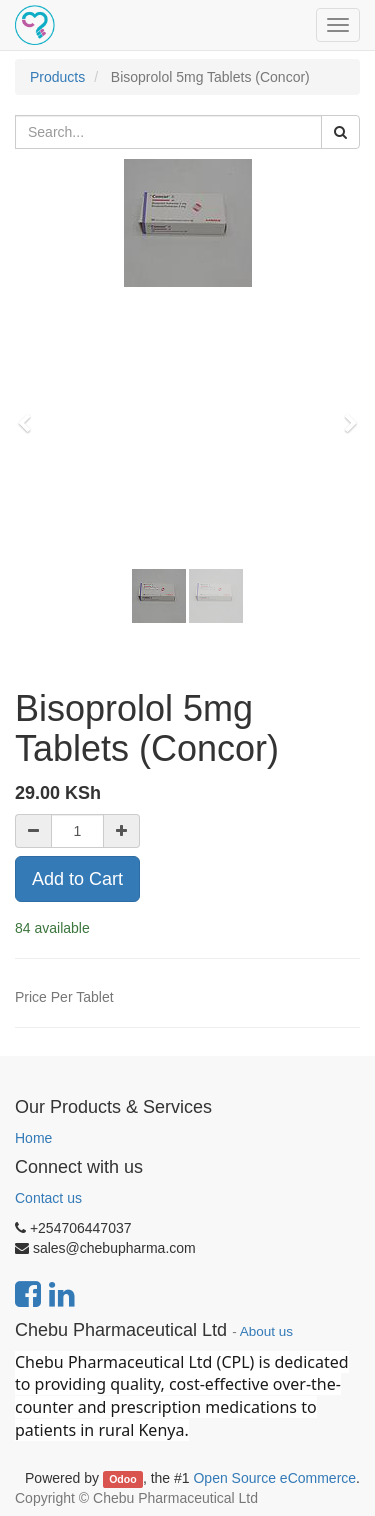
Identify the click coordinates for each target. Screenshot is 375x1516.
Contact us (48, 1198)
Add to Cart (77, 879)
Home (33, 1138)
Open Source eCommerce (274, 1478)
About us (266, 1331)
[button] (31, 414)
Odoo (122, 1479)
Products (57, 77)
